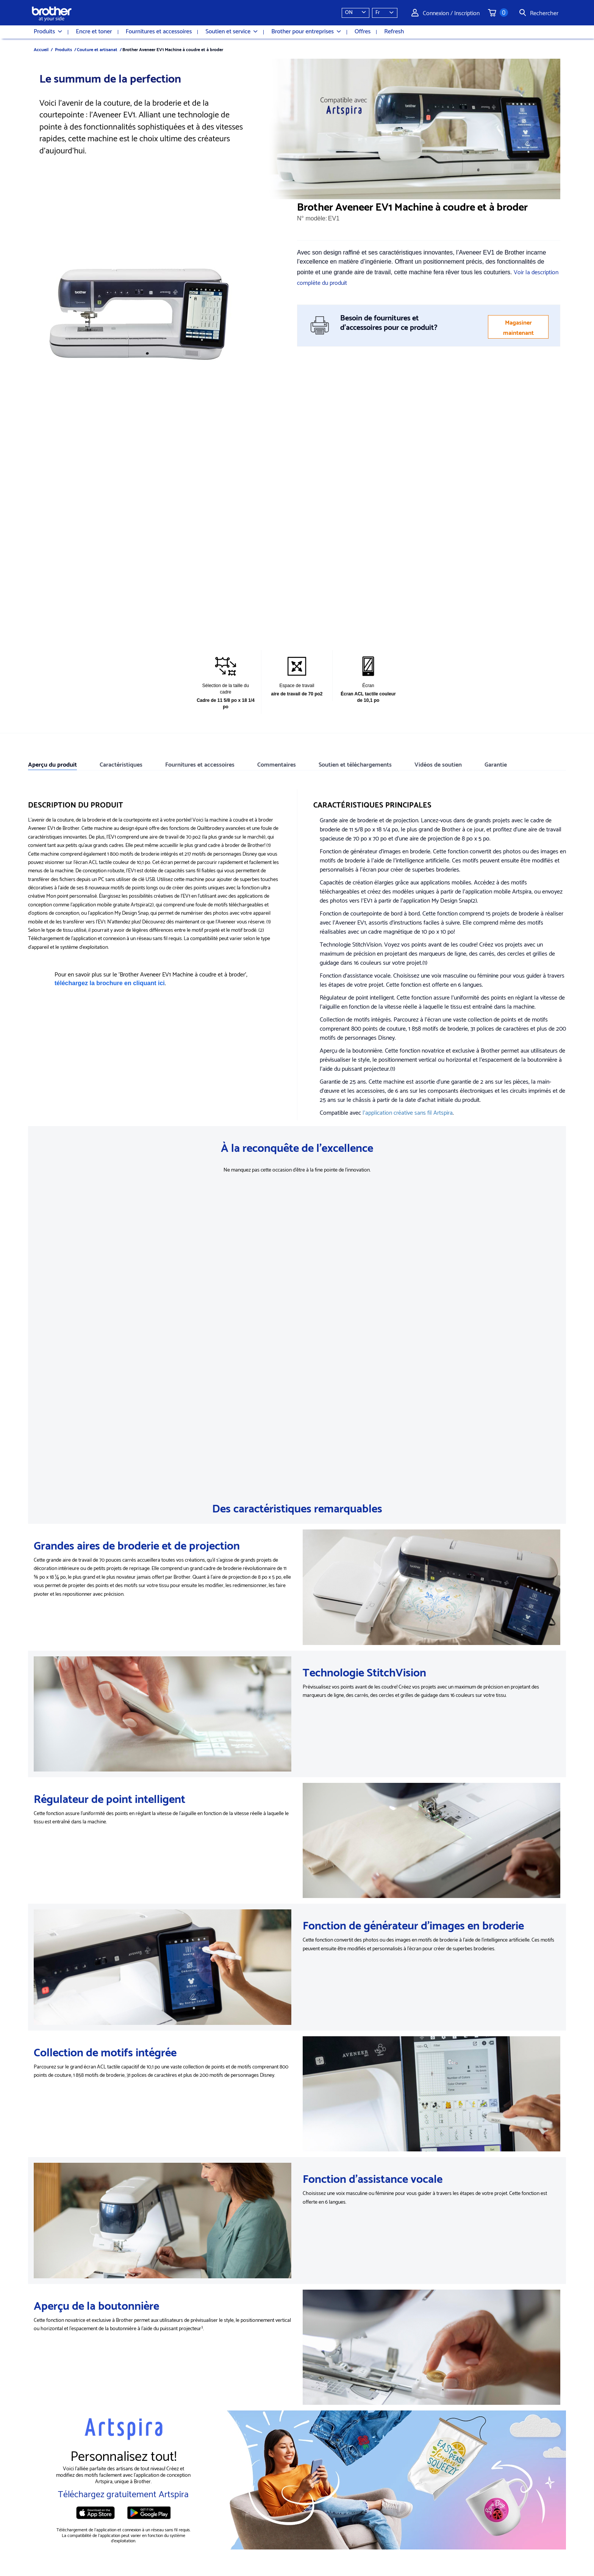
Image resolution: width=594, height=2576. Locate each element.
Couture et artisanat (97, 49)
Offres (362, 32)
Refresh (394, 32)
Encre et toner (94, 32)
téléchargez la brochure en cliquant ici (110, 983)
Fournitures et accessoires (159, 32)
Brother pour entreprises (306, 32)
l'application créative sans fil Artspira (408, 1112)
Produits (48, 32)
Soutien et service (231, 32)
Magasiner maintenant (518, 327)
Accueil (41, 49)
